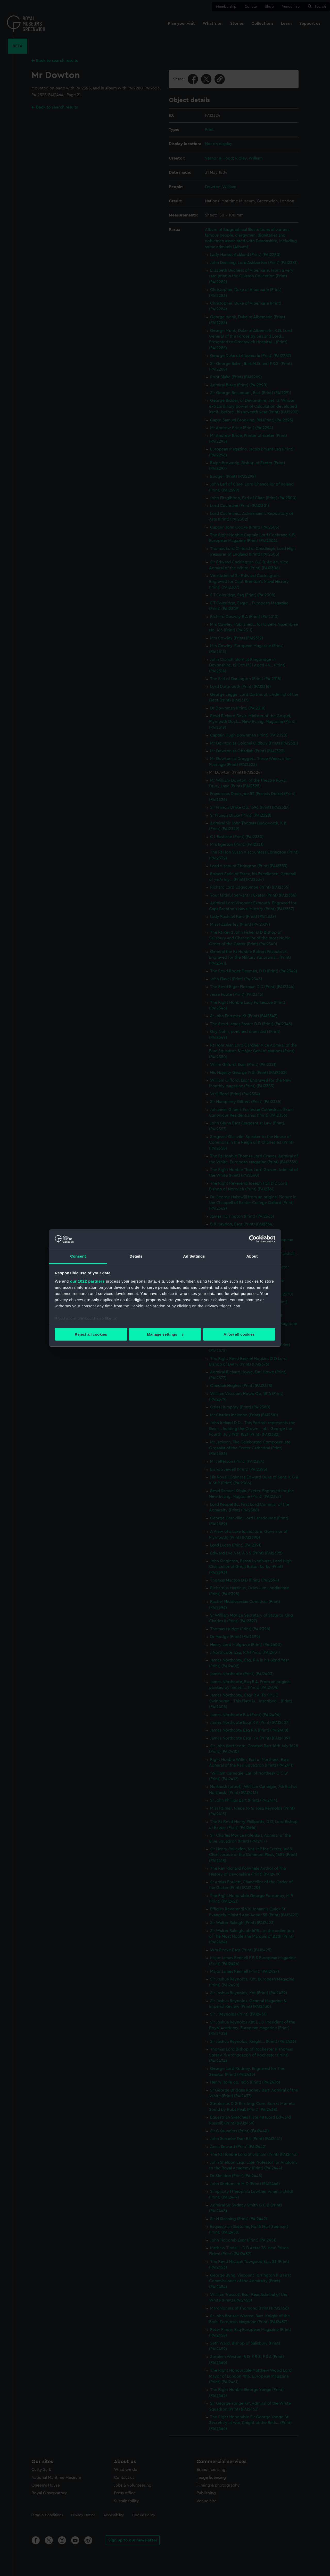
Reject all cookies (91, 1334)
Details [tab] (136, 1256)
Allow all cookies (239, 1334)
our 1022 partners (87, 1281)
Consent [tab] (78, 1256)
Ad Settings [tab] (194, 1256)
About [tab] (252, 1256)
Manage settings (165, 1334)
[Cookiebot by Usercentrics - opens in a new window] (252, 1239)
